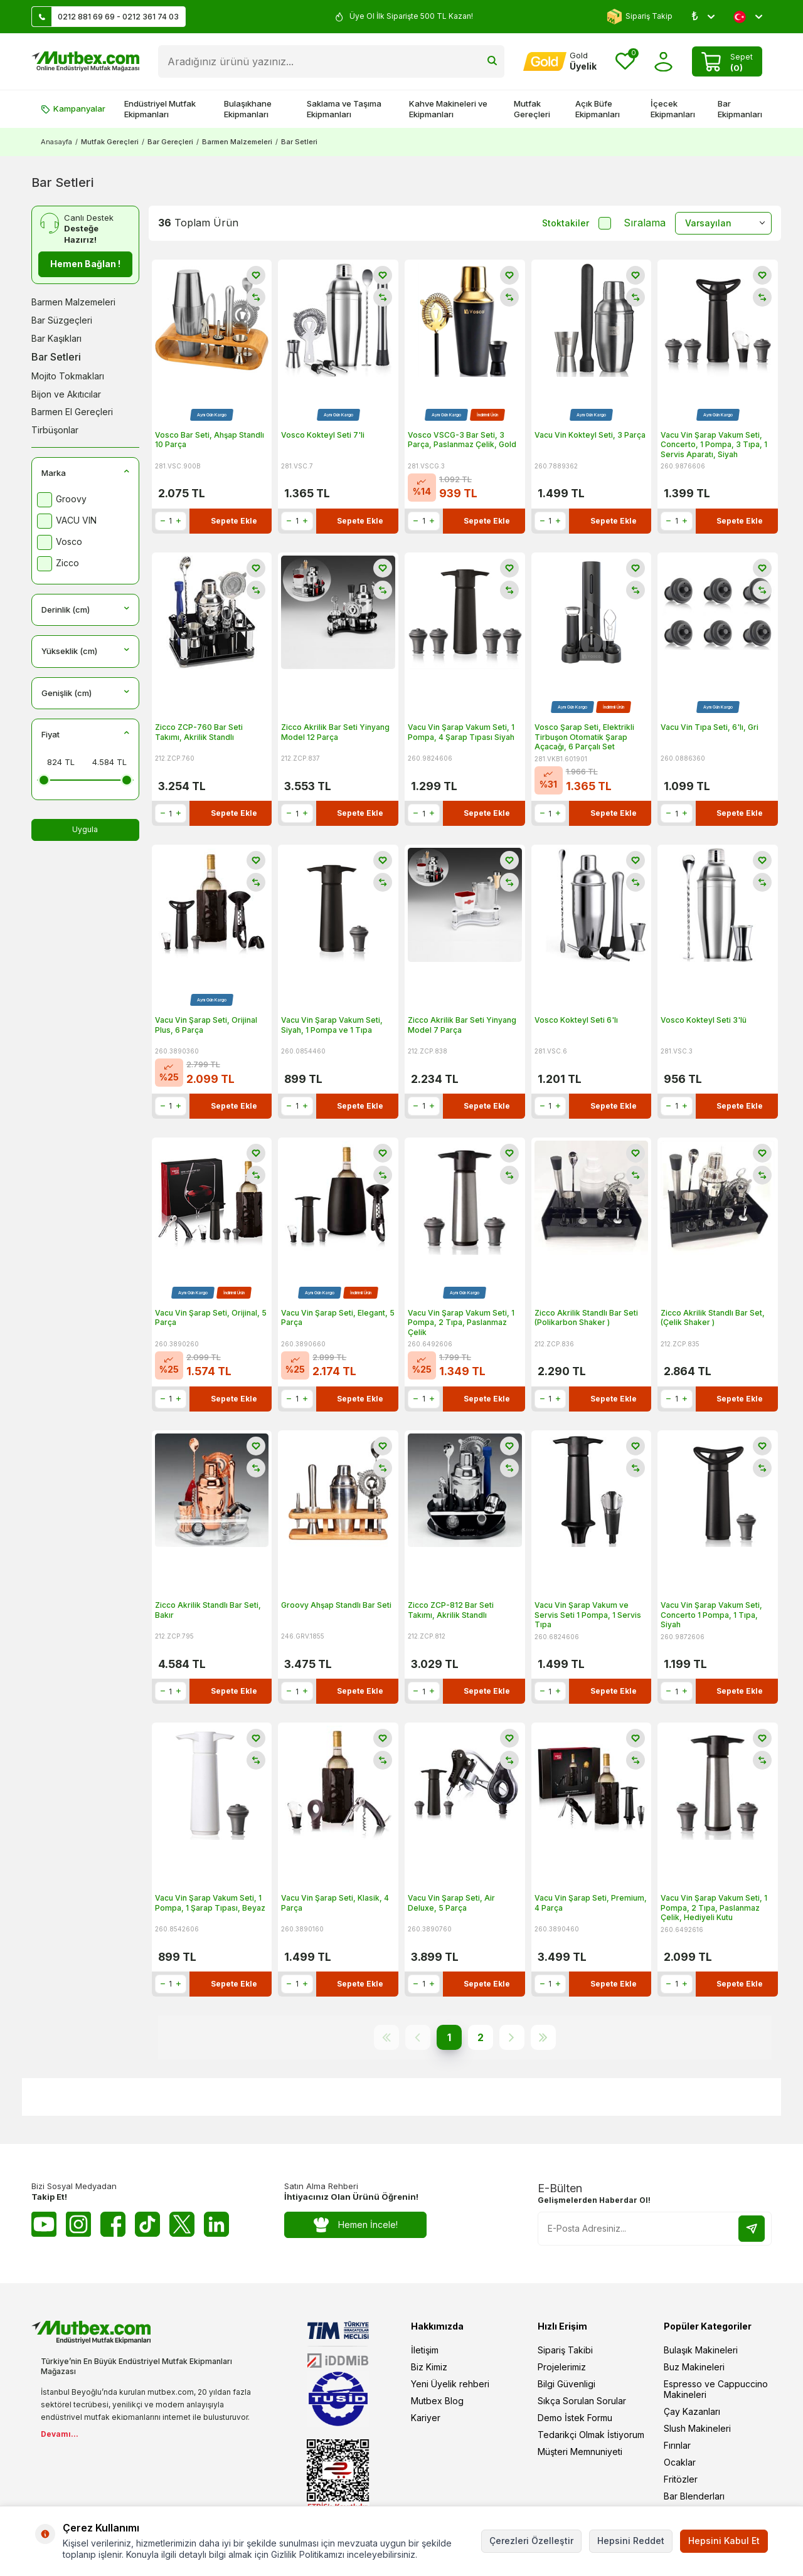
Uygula (85, 829)
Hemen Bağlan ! (85, 263)
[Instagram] (78, 2224)
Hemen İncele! (355, 2224)
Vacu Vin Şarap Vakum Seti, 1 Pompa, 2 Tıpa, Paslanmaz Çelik (461, 1322)
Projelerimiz (562, 2367)
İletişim (425, 2350)
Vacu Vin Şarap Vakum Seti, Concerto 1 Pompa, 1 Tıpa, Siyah (711, 1614)
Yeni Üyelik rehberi (450, 2383)
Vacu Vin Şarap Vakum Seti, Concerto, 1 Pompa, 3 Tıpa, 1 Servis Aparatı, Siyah (714, 444)
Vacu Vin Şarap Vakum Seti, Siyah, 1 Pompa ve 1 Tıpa (332, 1025)
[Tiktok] (147, 2224)
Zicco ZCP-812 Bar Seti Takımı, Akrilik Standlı (451, 1610)
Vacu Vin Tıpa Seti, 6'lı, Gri (709, 727)
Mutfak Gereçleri (532, 108)
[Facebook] (112, 2224)
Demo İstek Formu (575, 2417)
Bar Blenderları (694, 2496)
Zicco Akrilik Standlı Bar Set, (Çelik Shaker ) (713, 1318)
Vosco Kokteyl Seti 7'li (322, 435)
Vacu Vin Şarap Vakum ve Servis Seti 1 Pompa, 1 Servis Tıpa (587, 1614)
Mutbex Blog (437, 2400)
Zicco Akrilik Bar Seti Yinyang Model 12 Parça (335, 732)
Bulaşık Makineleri (701, 2350)
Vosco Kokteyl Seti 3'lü (704, 1020)
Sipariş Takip (640, 16)
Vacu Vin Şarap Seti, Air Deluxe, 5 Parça (451, 1903)
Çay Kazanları (692, 2411)
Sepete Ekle (234, 520)
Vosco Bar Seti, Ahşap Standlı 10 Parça (209, 440)
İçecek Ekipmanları (673, 108)
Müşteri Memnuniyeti (580, 2451)
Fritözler (681, 2479)
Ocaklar (680, 2462)
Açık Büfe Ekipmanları (597, 108)
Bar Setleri (56, 357)
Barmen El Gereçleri (72, 411)
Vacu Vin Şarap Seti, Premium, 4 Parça (590, 1903)
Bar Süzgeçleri (61, 320)
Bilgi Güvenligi (566, 2383)
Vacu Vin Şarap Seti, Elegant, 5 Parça (338, 1318)
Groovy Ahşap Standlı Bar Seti (336, 1605)
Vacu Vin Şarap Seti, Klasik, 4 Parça (335, 1903)
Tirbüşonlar (54, 430)
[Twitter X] (181, 2224)
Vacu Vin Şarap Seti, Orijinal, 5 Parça (211, 1318)
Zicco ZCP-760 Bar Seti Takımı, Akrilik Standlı (199, 732)
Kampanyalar (73, 108)
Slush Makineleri (697, 2428)
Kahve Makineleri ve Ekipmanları (448, 108)
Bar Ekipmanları (740, 108)
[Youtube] (43, 2224)
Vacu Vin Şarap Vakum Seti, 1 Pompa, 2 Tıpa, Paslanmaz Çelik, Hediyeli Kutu (714, 1907)
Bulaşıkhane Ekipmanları (248, 108)
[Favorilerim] (625, 61)
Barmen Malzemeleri (237, 141)
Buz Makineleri (694, 2367)
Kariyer (425, 2417)
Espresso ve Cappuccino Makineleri (716, 2389)
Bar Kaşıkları (56, 338)
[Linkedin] (216, 2224)
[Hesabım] (560, 61)
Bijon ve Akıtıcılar (66, 394)
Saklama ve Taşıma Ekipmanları (344, 108)
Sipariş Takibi (565, 2350)
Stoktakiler (576, 223)
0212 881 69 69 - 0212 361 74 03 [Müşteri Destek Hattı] (105, 16)
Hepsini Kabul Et (724, 2540)
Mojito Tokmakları (67, 376)
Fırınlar (677, 2445)
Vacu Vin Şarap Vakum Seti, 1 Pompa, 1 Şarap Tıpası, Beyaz (210, 1903)
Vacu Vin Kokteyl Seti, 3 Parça (590, 435)
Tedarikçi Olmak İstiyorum (591, 2434)
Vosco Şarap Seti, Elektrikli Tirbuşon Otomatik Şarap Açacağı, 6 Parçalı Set (584, 736)
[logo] (85, 61)
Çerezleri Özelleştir (531, 2540)
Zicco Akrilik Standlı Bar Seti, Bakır (208, 1610)
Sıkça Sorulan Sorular (582, 2400)
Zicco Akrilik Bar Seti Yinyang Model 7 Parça (462, 1025)
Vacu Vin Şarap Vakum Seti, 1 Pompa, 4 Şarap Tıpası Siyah (461, 732)
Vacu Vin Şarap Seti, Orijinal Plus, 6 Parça (206, 1025)
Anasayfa (56, 141)
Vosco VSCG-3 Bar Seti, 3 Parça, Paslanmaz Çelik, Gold (462, 440)
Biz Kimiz (429, 2367)
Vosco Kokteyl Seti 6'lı (576, 1020)
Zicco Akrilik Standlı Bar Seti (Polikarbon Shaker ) (586, 1318)
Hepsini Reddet (630, 2540)
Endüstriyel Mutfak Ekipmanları (160, 108)
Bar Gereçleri (170, 141)
